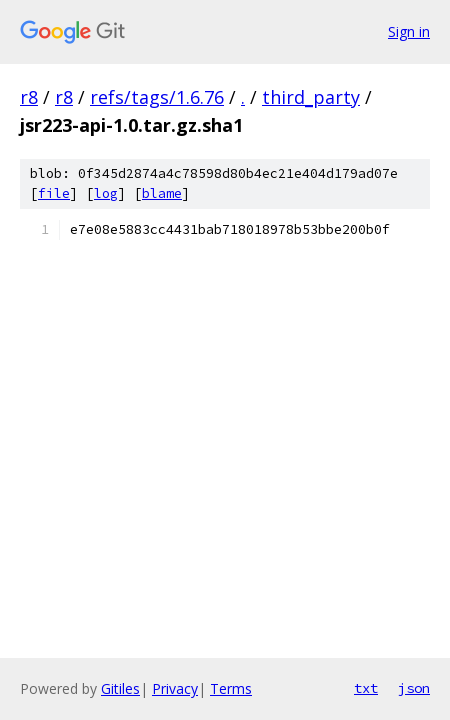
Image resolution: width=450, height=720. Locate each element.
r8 (29, 97)
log (106, 193)
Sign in (409, 31)
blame (162, 193)
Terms (231, 688)
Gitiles (120, 688)
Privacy (175, 688)
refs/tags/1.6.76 (157, 97)
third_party (311, 97)
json (414, 688)
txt (366, 688)
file (54, 193)
